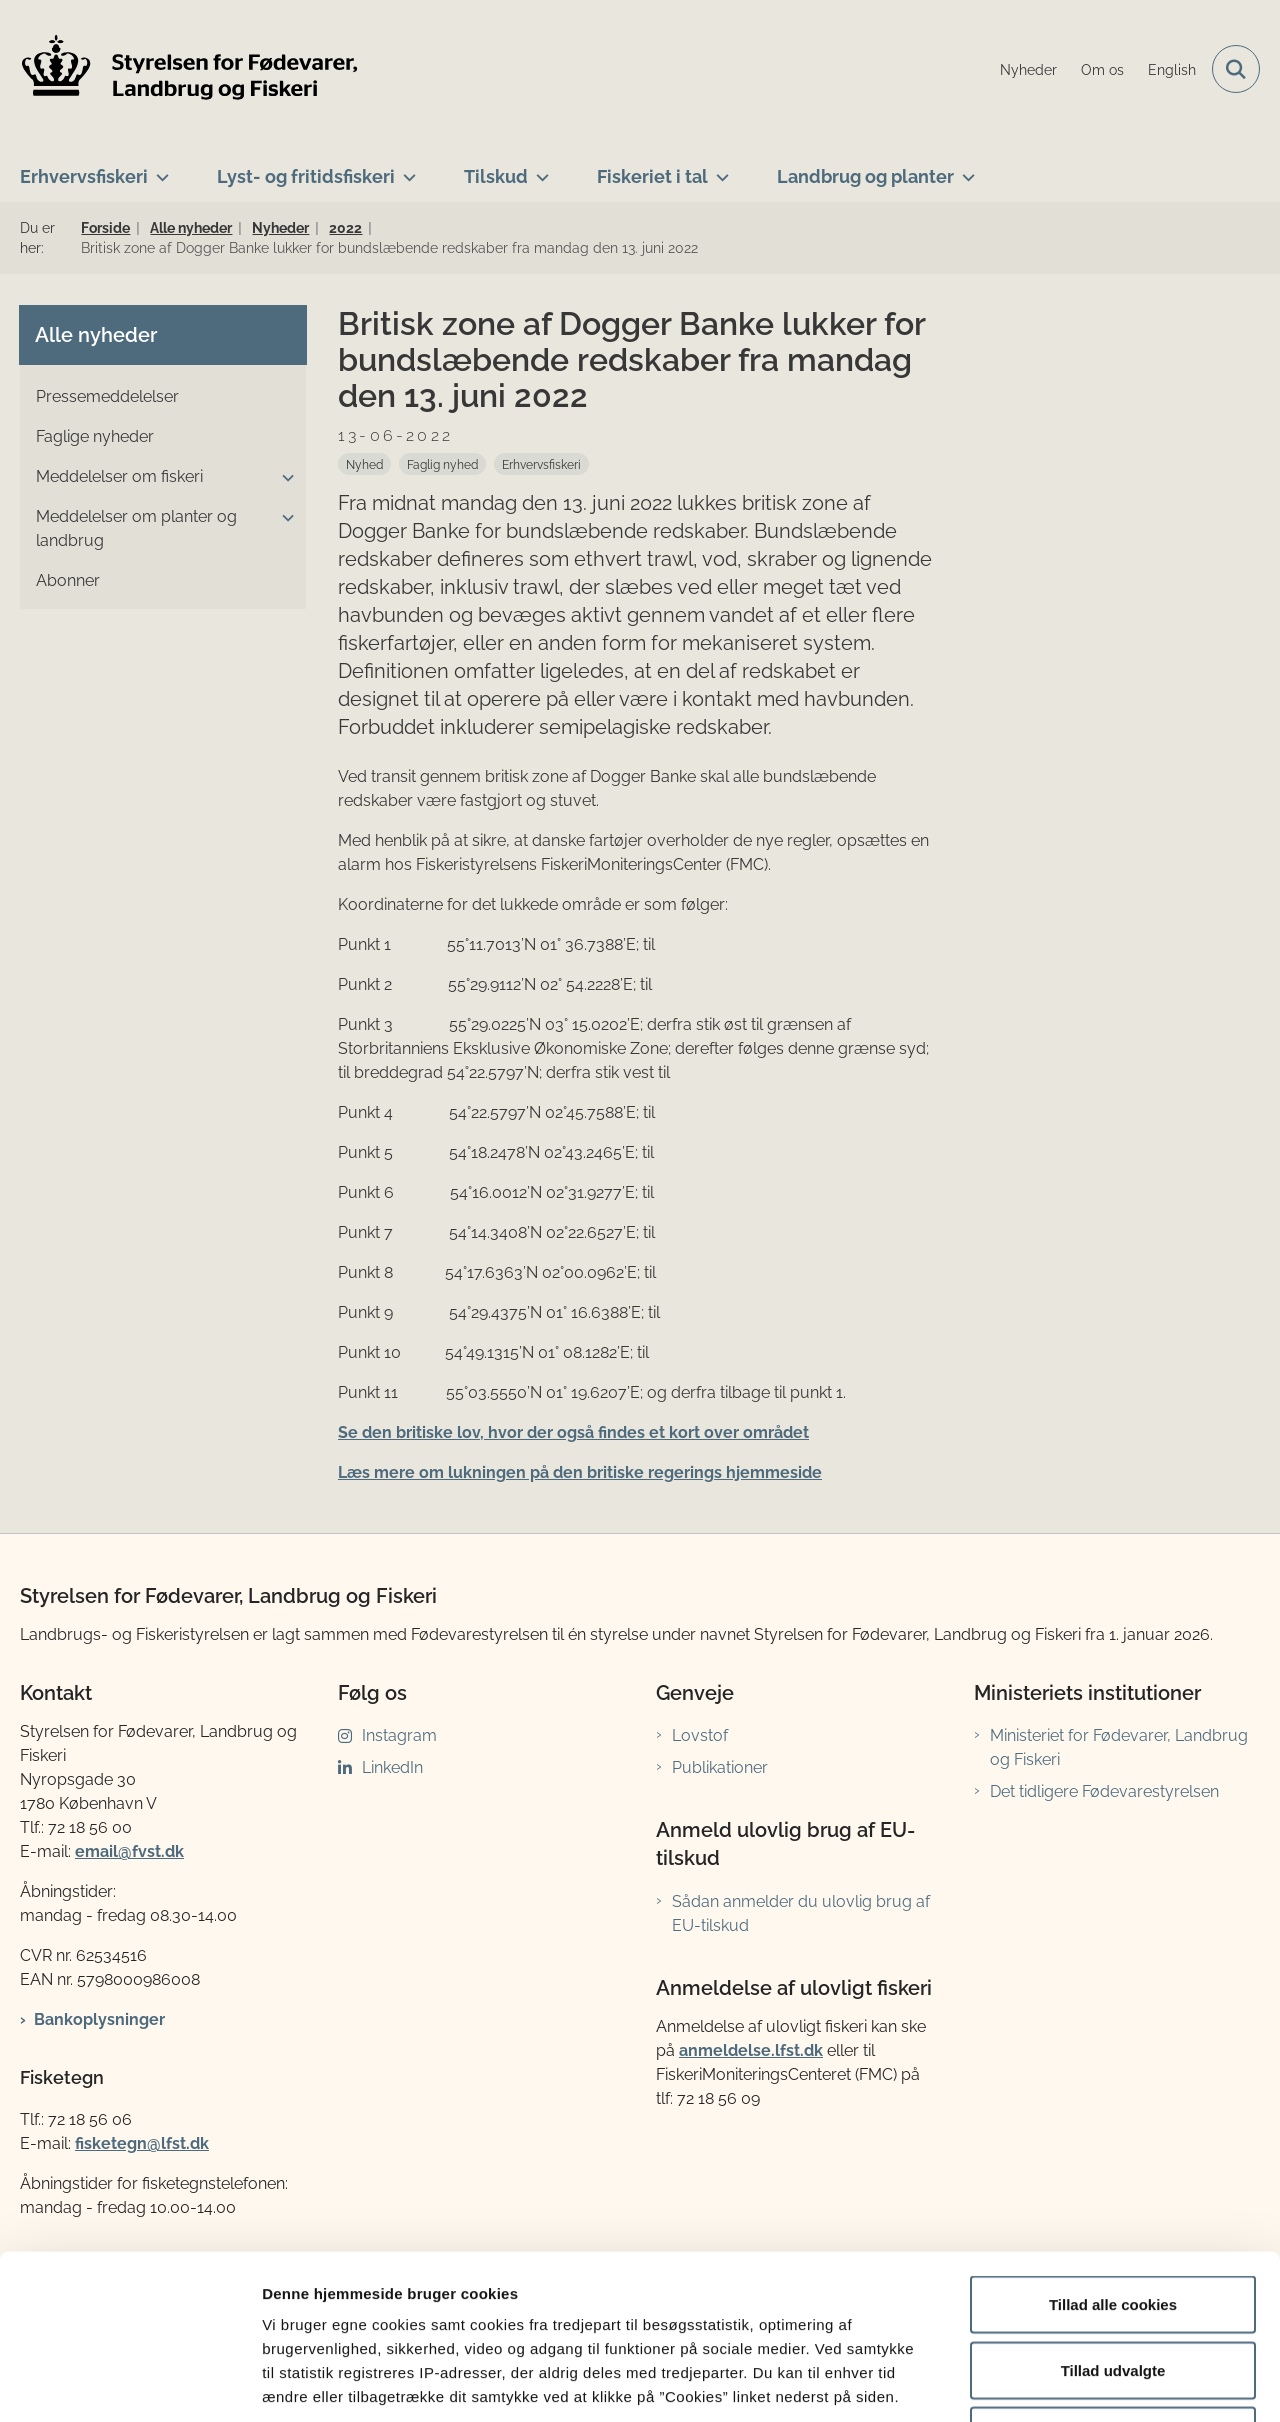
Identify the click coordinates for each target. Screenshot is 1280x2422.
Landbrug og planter (865, 176)
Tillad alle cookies (1113, 2159)
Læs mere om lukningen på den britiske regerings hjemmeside (580, 1472)
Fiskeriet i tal (652, 176)
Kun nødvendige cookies (1113, 2290)
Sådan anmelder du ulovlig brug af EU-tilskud (801, 1913)
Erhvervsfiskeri (84, 176)
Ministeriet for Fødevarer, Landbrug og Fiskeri (1119, 1747)
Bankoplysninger (99, 2019)
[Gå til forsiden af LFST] (190, 69)
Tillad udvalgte (1113, 2225)
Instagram (399, 1735)
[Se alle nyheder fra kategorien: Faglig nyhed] (442, 464)
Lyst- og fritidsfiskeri (306, 176)
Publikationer (720, 1767)
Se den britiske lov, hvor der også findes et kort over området (573, 1432)
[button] (283, 478)
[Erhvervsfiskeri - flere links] (158, 169)
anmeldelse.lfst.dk (751, 2050)
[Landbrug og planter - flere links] (964, 169)
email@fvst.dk (129, 1851)
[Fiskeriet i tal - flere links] (718, 169)
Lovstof (700, 1735)
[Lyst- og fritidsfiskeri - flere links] (405, 169)
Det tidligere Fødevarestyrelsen (1104, 1791)
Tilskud (496, 176)
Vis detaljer (1039, 2382)
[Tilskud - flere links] (538, 169)
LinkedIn (392, 1767)
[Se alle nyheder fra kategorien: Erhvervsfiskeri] (541, 464)
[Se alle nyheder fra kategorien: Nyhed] (364, 464)
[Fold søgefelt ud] (1236, 69)
